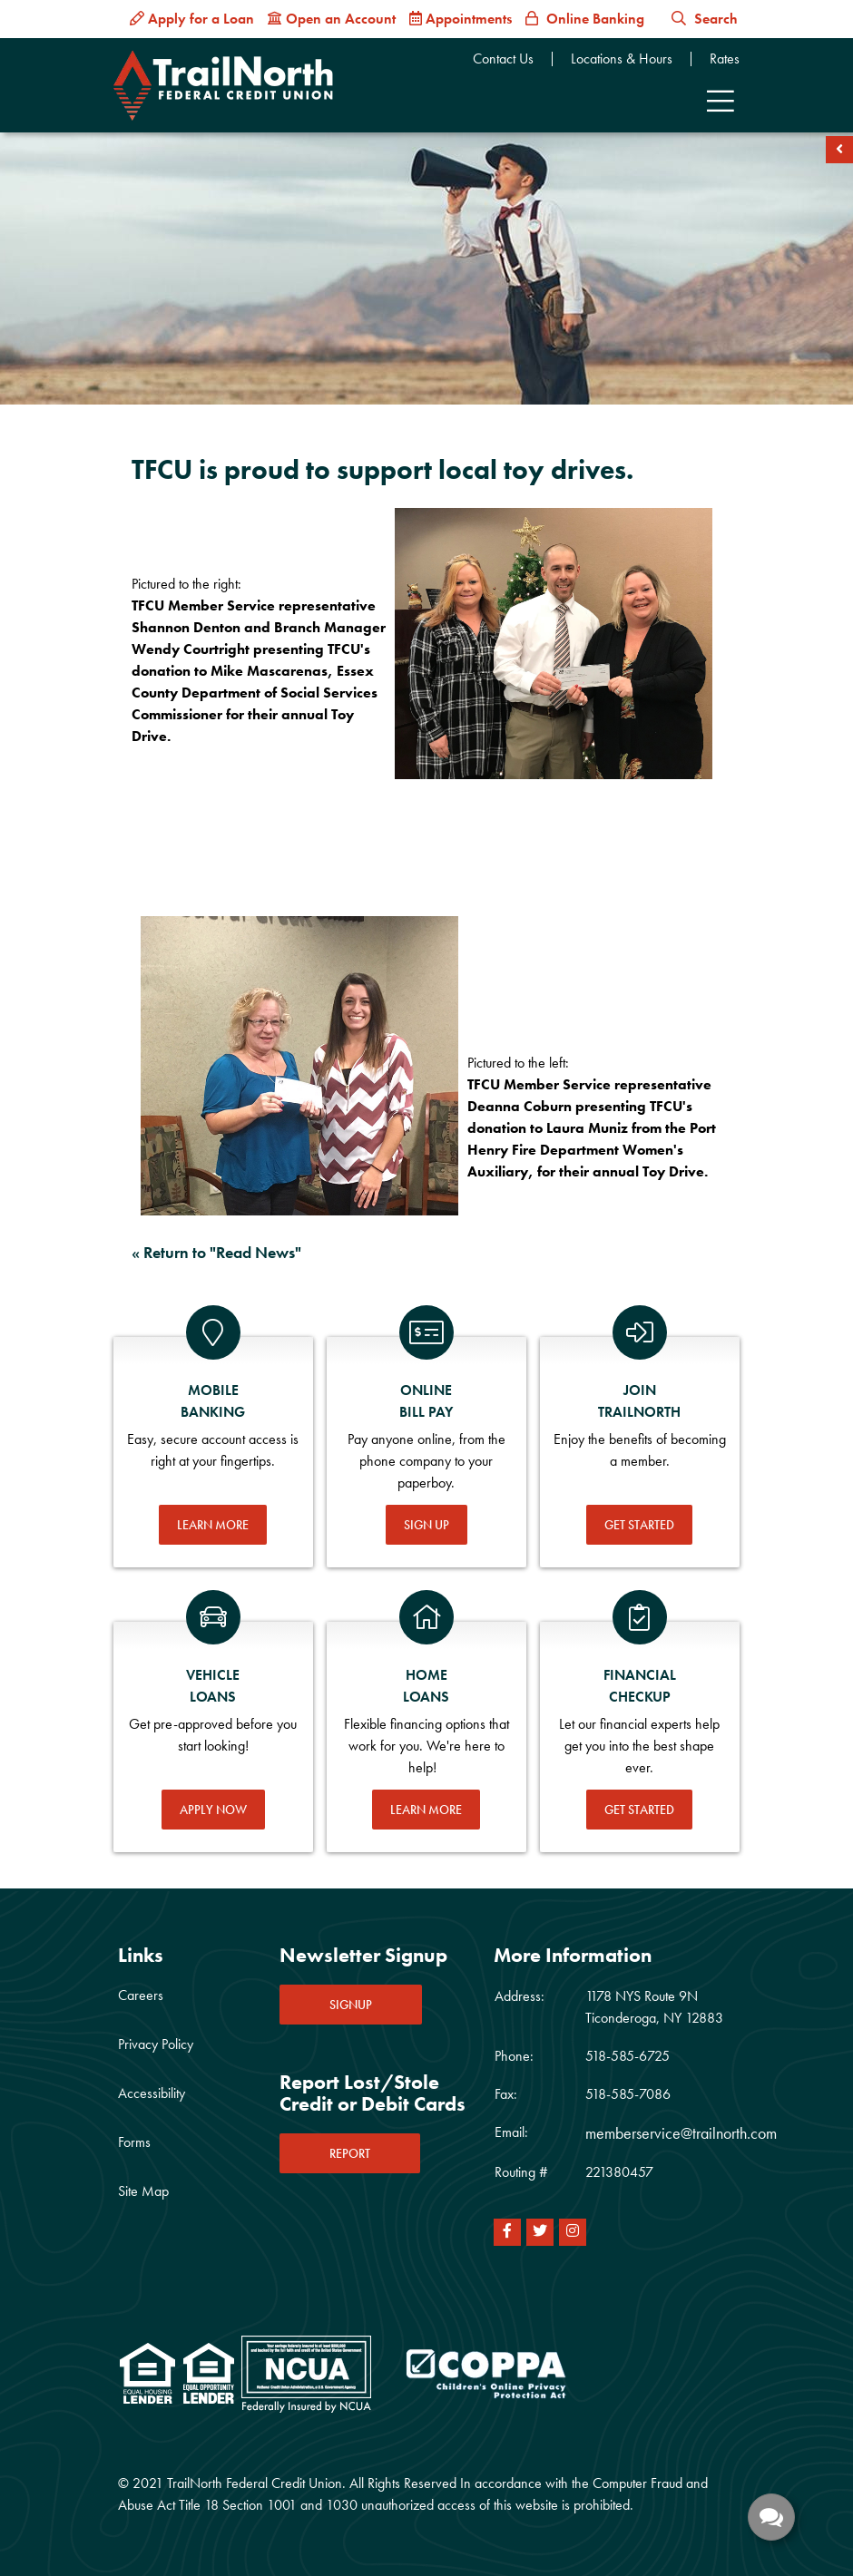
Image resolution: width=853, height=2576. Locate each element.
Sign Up (426, 1525)
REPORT (349, 2153)
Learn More (213, 1525)
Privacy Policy (155, 2044)
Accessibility (151, 2093)
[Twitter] (540, 2232)
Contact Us (503, 59)
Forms (134, 2142)
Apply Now (213, 1809)
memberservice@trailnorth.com (681, 2132)
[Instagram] (572, 2232)
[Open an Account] (332, 19)
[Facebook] (507, 2232)
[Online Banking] (584, 19)
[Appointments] (460, 19)
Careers (140, 1995)
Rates (725, 59)
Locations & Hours (621, 59)
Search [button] (705, 18)
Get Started (639, 1525)
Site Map (143, 2190)
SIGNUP (350, 2004)
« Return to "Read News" (216, 1252)
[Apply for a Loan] (192, 19)
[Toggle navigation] (720, 101)
